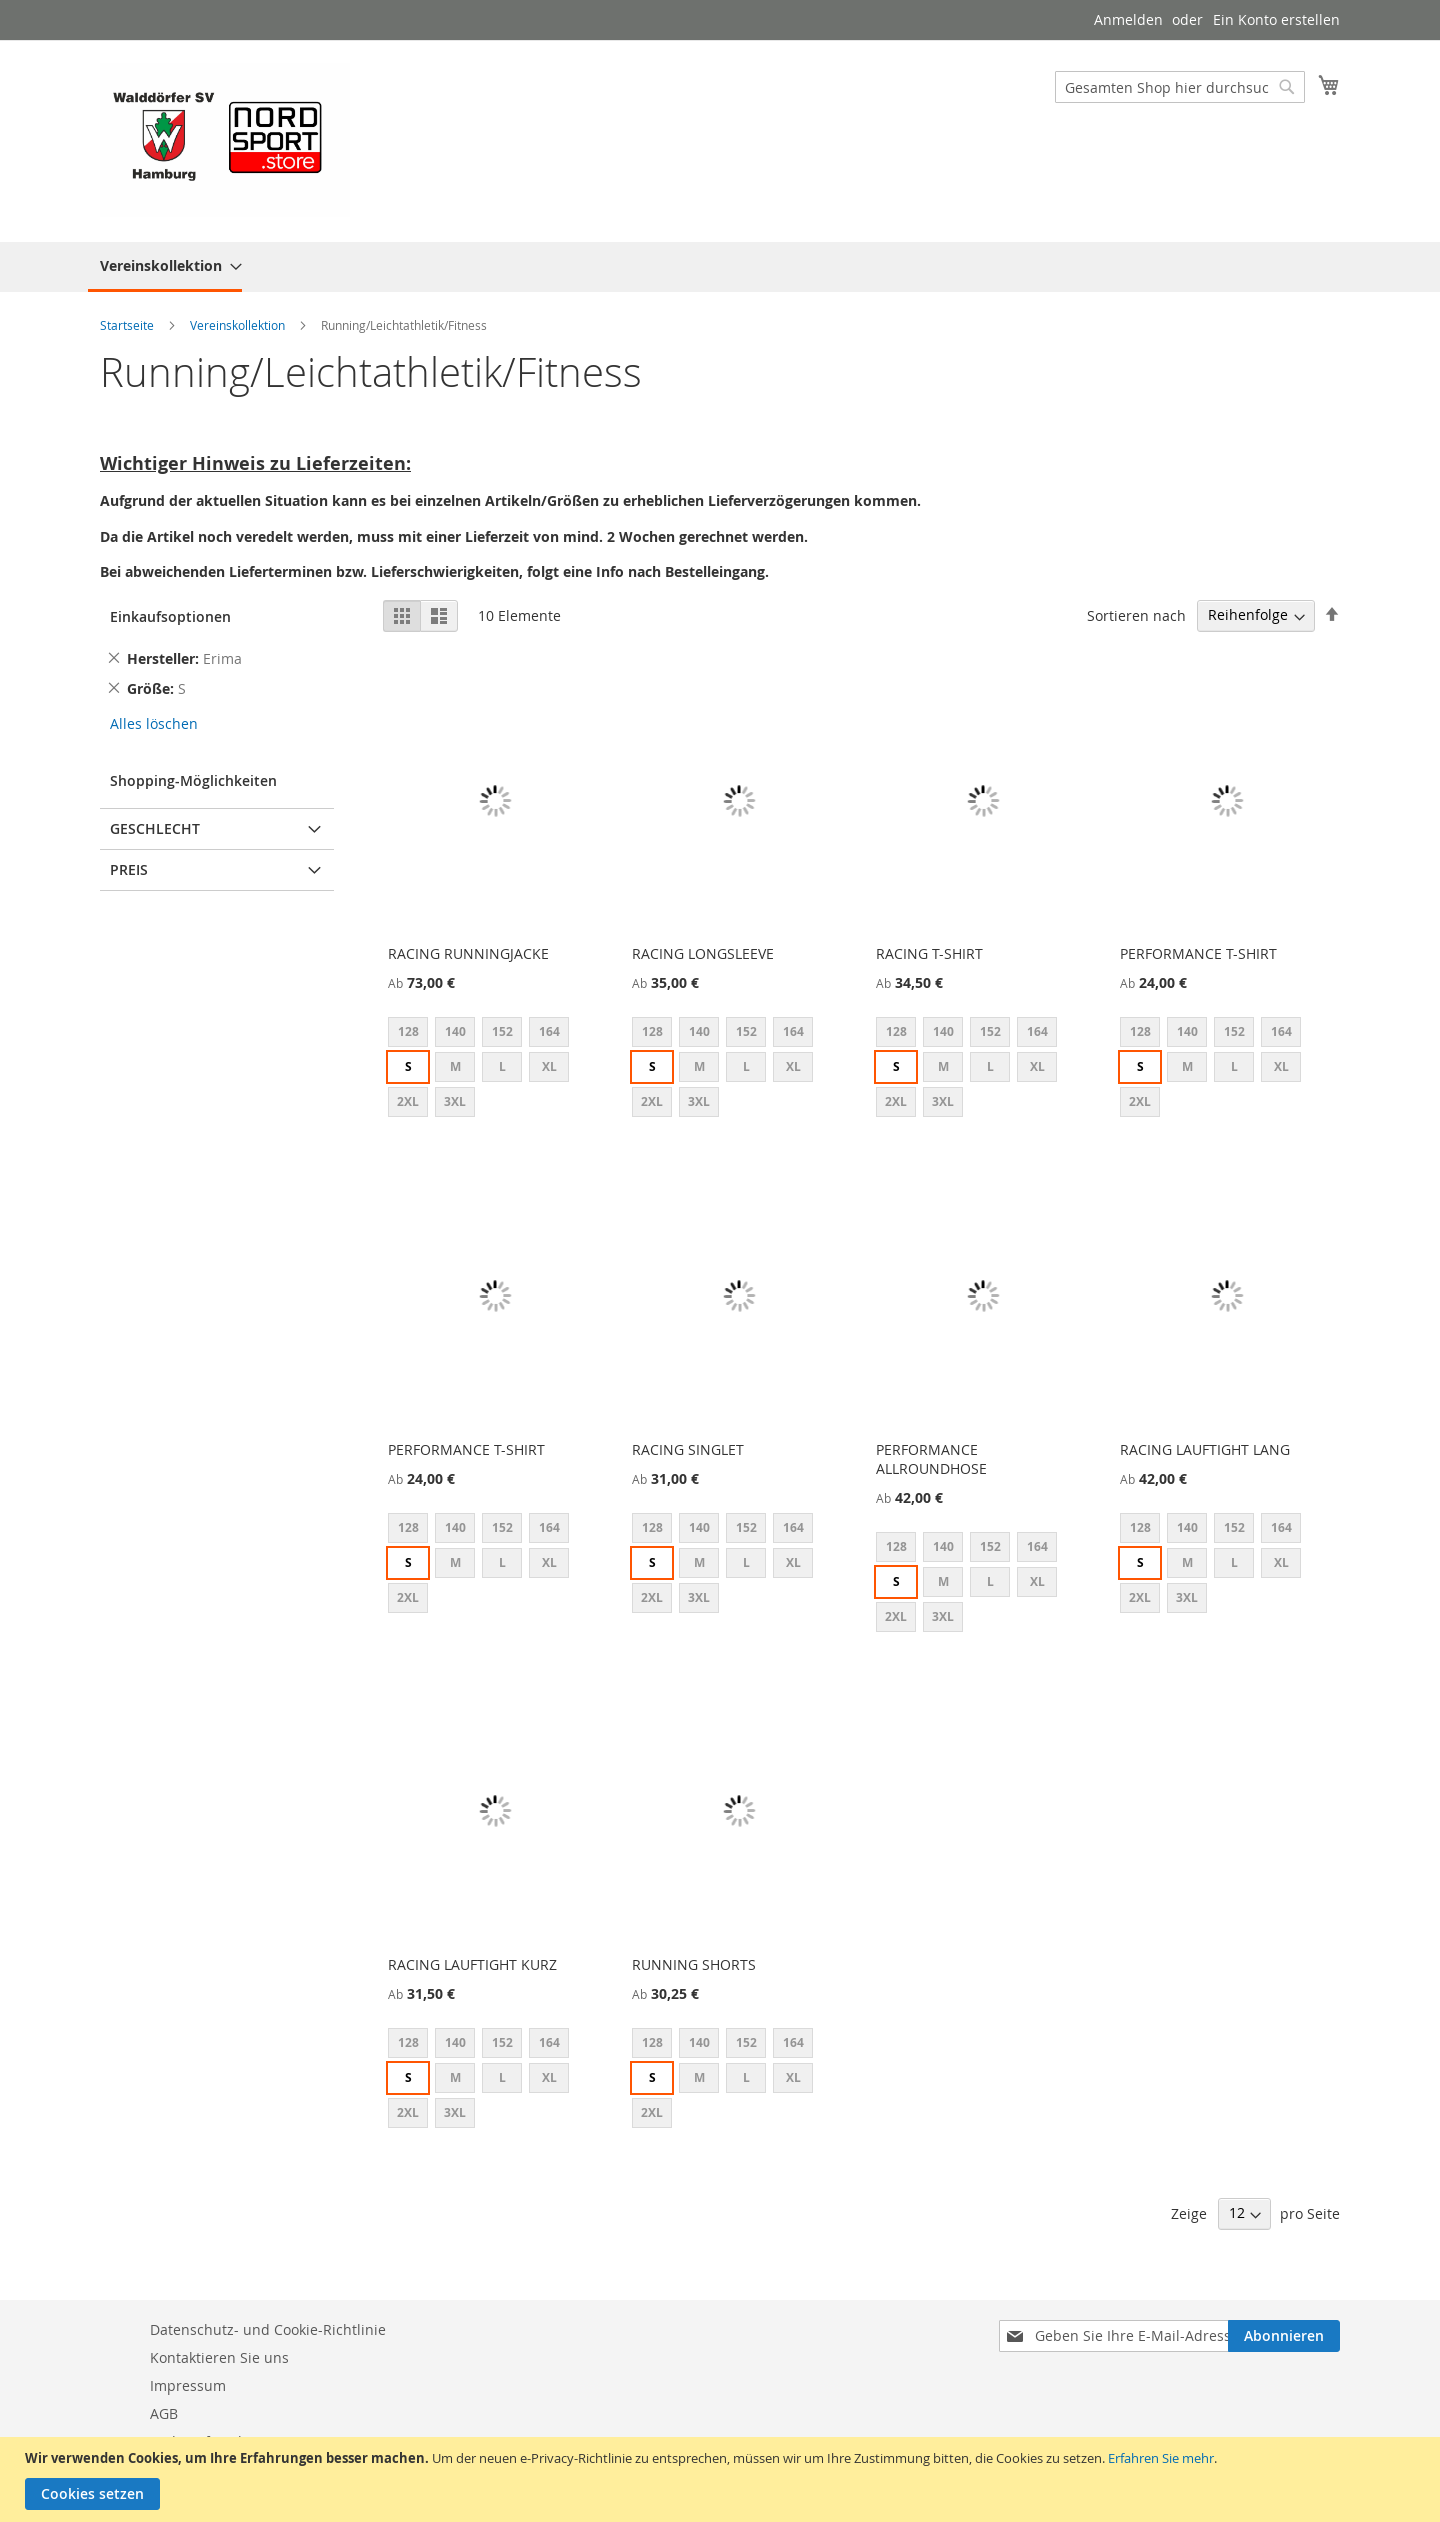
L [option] (502, 1066)
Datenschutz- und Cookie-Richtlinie (268, 2329)
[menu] (720, 267)
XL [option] (549, 1066)
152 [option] (502, 1031)
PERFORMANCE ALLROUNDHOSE (931, 1459)
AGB (164, 2413)
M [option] (455, 1066)
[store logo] (225, 140)
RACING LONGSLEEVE (703, 953)
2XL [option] (408, 1101)
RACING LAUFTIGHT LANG (1205, 1449)
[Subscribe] (1284, 2336)
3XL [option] (455, 1101)
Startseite (128, 325)
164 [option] (549, 1031)
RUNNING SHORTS (694, 1964)
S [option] (408, 1066)
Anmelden (1128, 19)
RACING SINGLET (688, 1449)
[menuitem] (165, 267)
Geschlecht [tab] (155, 828)
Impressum (188, 2385)
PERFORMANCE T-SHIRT (1198, 953)
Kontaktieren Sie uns (219, 2357)
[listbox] (495, 1069)
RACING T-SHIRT (929, 953)
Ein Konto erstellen (1276, 19)
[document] (722, 2479)
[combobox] (1180, 87)
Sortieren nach (1136, 614)
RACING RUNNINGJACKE (468, 953)
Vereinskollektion (239, 325)
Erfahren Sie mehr (1161, 2458)
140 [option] (455, 1031)
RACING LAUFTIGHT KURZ (472, 1964)
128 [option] (408, 1031)
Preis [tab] (129, 869)
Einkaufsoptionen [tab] (170, 616)
